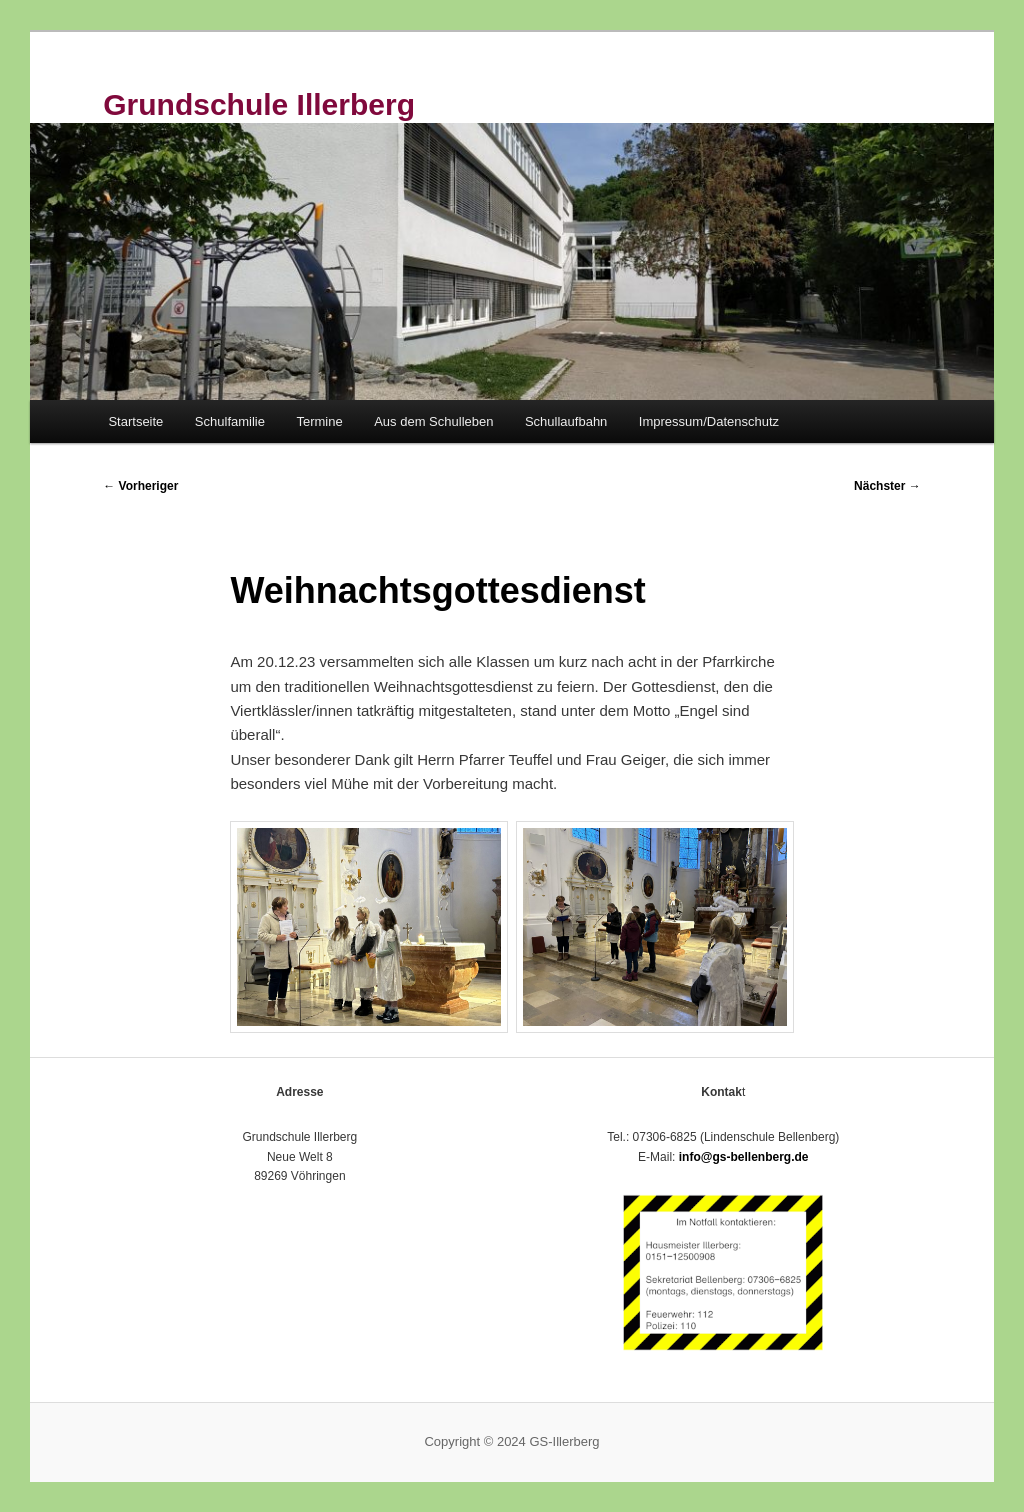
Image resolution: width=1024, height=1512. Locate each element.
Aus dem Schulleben (433, 421)
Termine (319, 421)
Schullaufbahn (566, 421)
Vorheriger (140, 486)
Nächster (887, 486)
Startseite (135, 421)
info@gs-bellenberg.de (744, 1157)
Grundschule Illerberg (259, 104)
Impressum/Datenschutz (709, 421)
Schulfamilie (230, 421)
